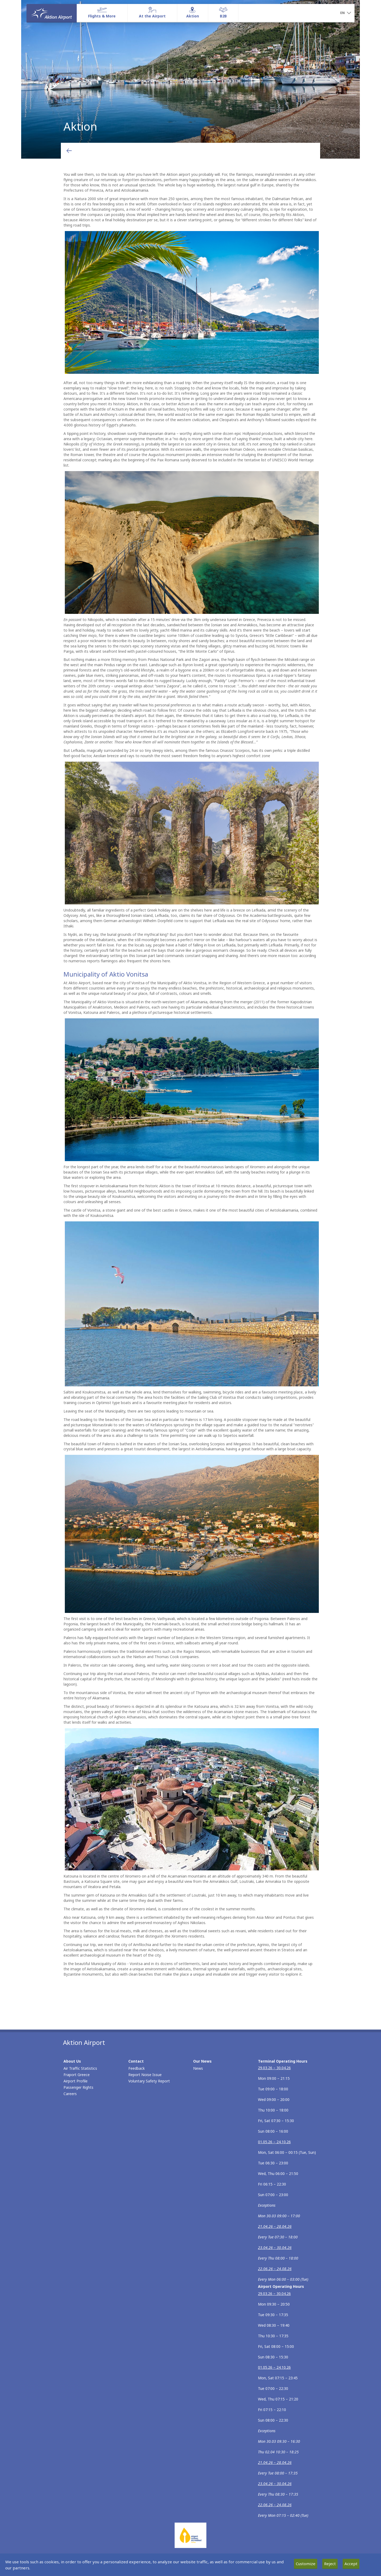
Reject (330, 2563)
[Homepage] (51, 13)
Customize (305, 2563)
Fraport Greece (77, 2074)
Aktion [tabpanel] (190, 79)
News (198, 2068)
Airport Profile (76, 2080)
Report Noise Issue (145, 2074)
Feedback (136, 2068)
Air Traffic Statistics (80, 2068)
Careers (70, 2093)
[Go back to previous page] (69, 150)
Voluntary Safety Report (149, 2080)
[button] (345, 13)
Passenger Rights (78, 2087)
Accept (350, 2563)
